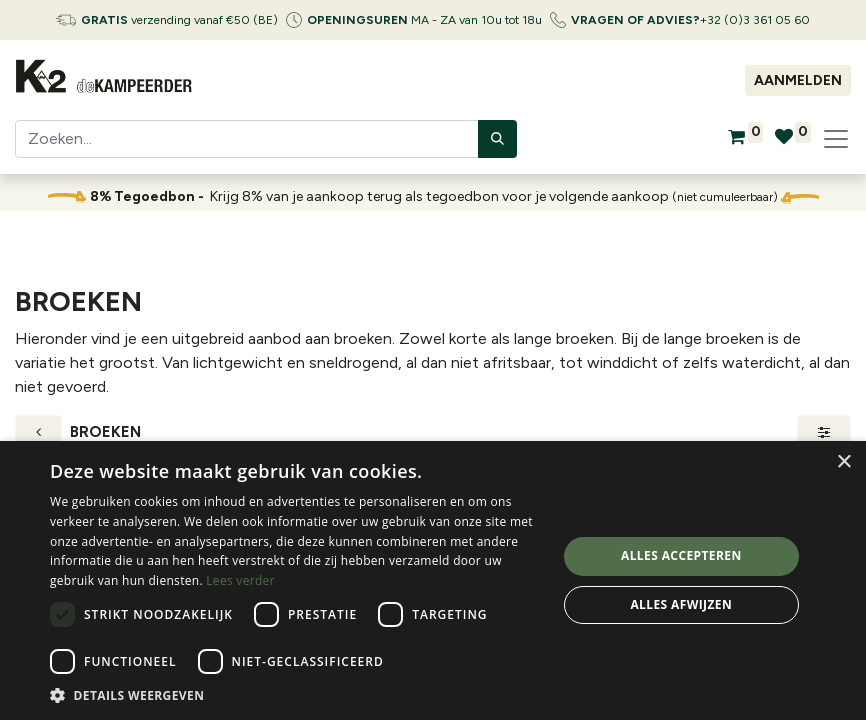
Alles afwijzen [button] (681, 604)
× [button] (843, 462)
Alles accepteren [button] (681, 555)
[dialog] (433, 580)
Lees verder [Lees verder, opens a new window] (240, 580)
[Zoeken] (497, 139)
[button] (295, 695)
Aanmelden (798, 80)
